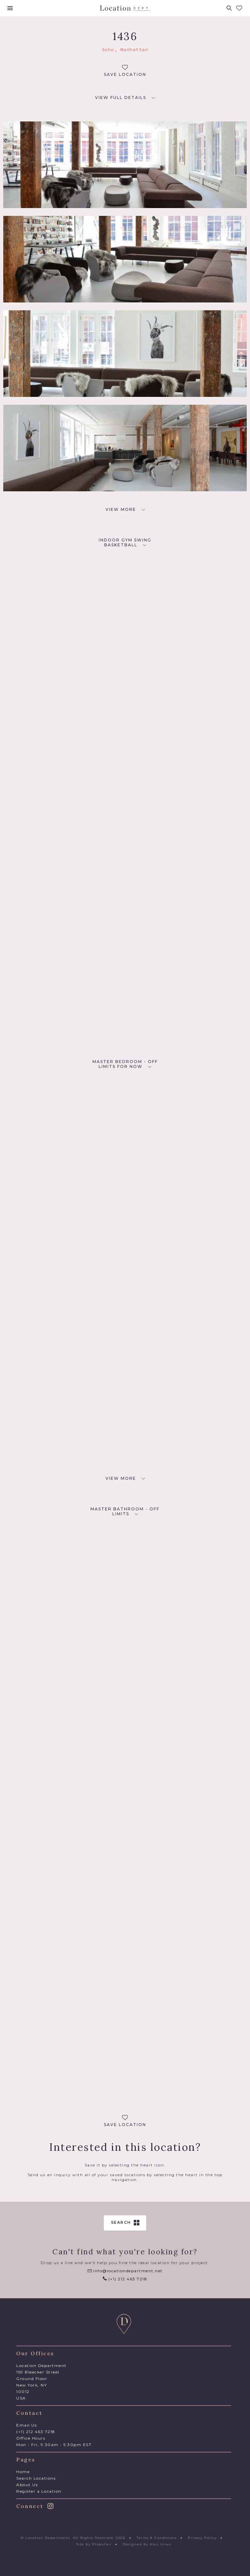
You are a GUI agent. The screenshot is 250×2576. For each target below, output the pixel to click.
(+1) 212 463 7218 (125, 2278)
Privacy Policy (202, 2538)
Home (23, 2471)
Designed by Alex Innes (147, 2544)
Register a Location (39, 2491)
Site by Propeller (94, 2544)
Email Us (26, 2425)
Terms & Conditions (156, 2538)
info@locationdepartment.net (125, 2270)
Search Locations (36, 2478)
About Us (27, 2484)
